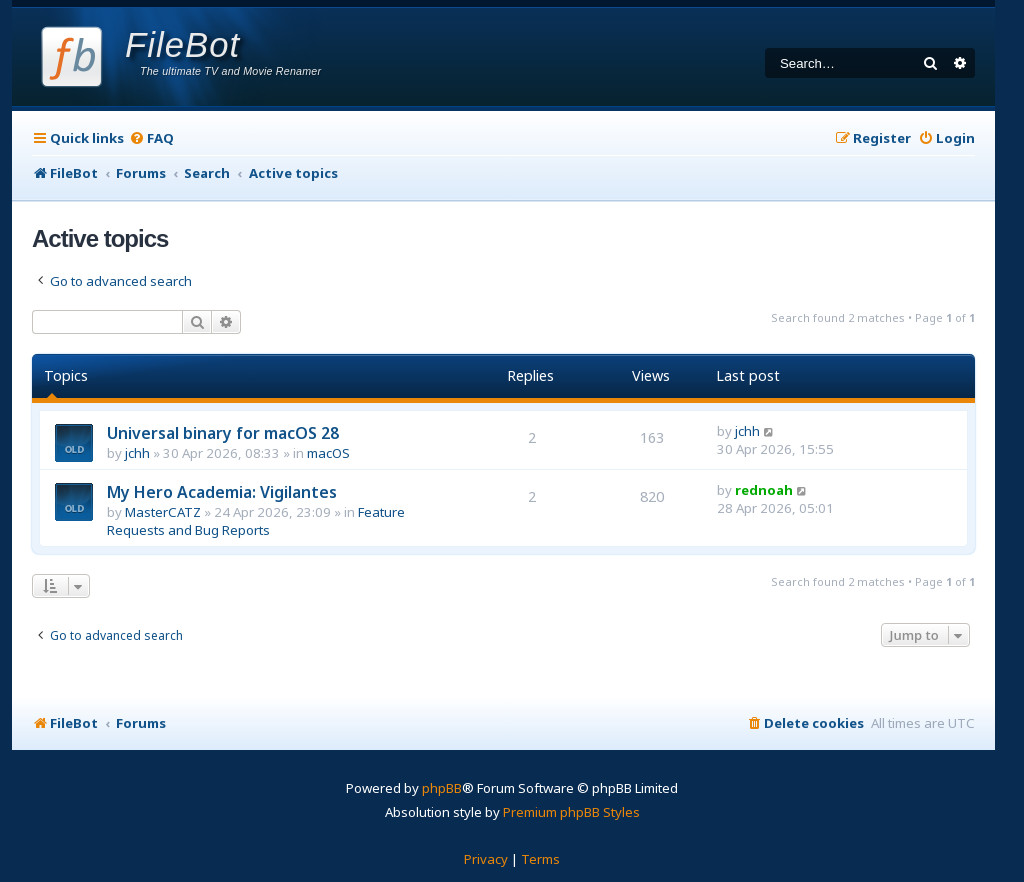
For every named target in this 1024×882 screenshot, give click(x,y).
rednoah (764, 490)
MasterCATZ (163, 512)
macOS (328, 453)
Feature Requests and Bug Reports (256, 521)
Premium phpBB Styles (571, 812)
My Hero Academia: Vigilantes (222, 492)
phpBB (442, 788)
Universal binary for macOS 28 (223, 433)
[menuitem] (151, 138)
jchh (137, 453)
